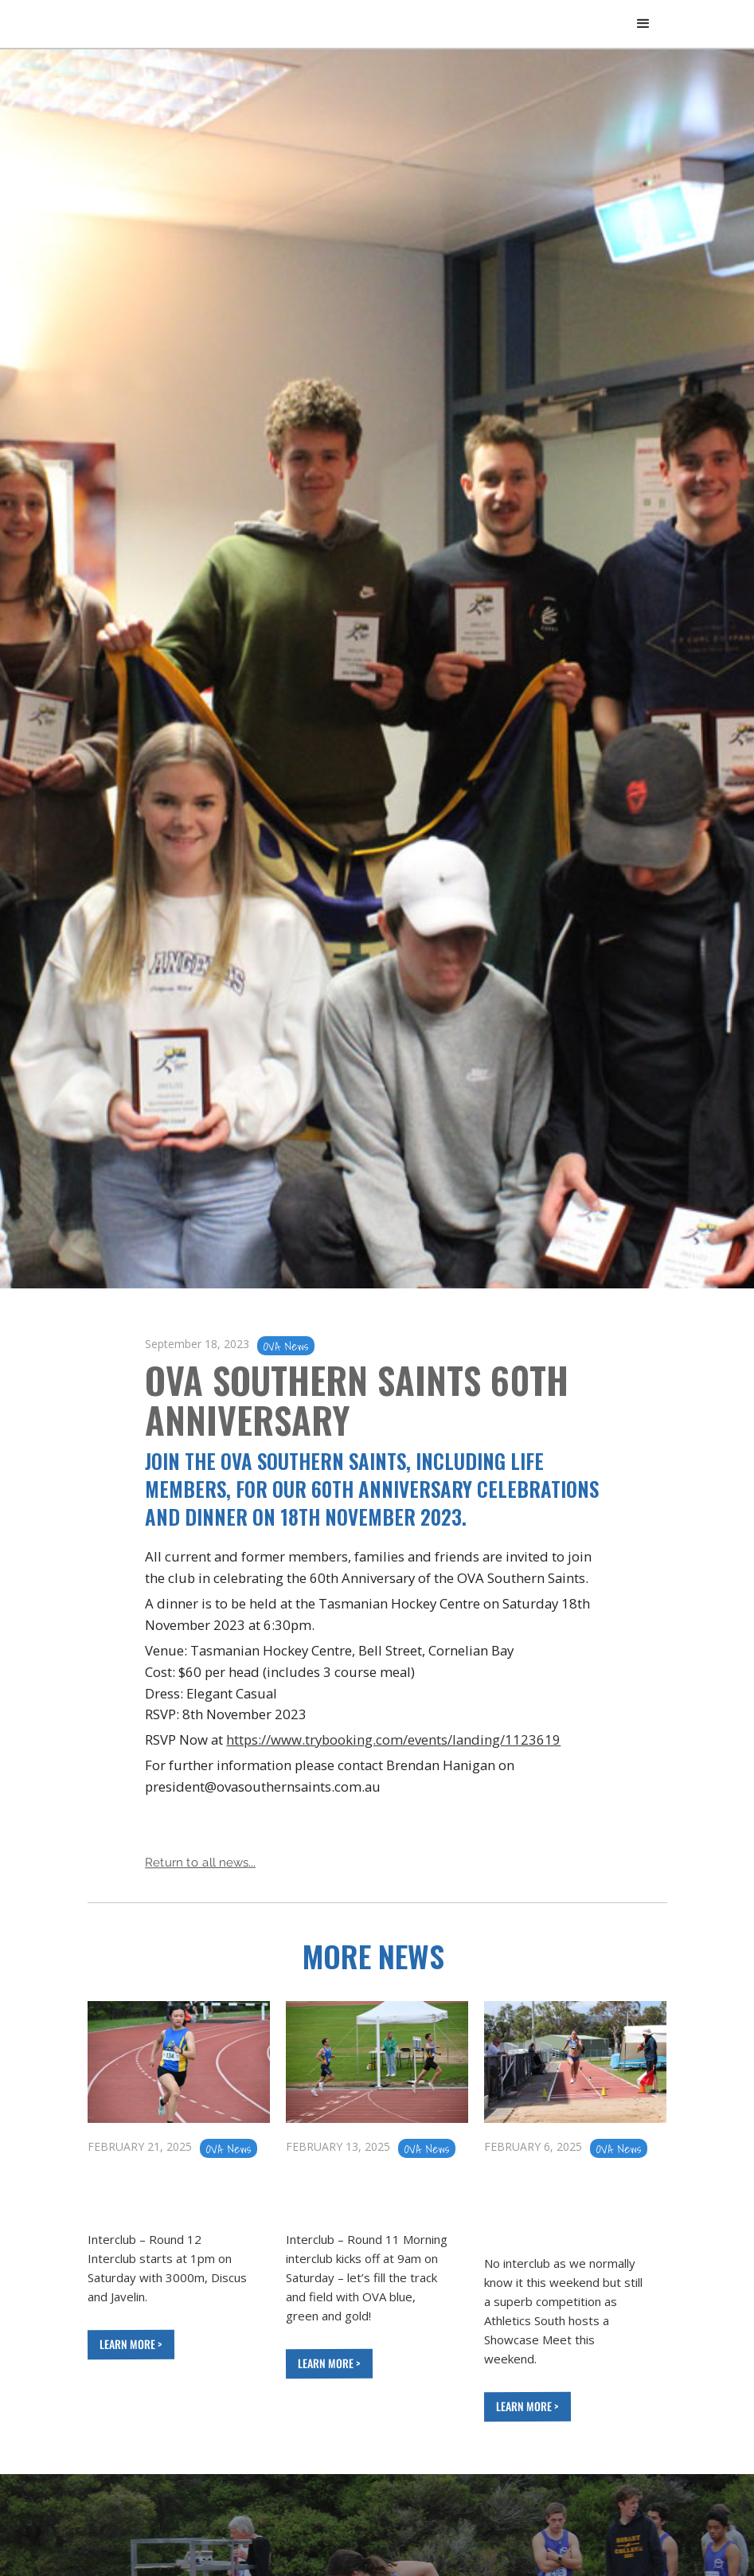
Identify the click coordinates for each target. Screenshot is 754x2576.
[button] (643, 24)
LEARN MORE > (128, 2344)
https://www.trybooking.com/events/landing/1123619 (393, 1739)
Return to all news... (199, 1862)
